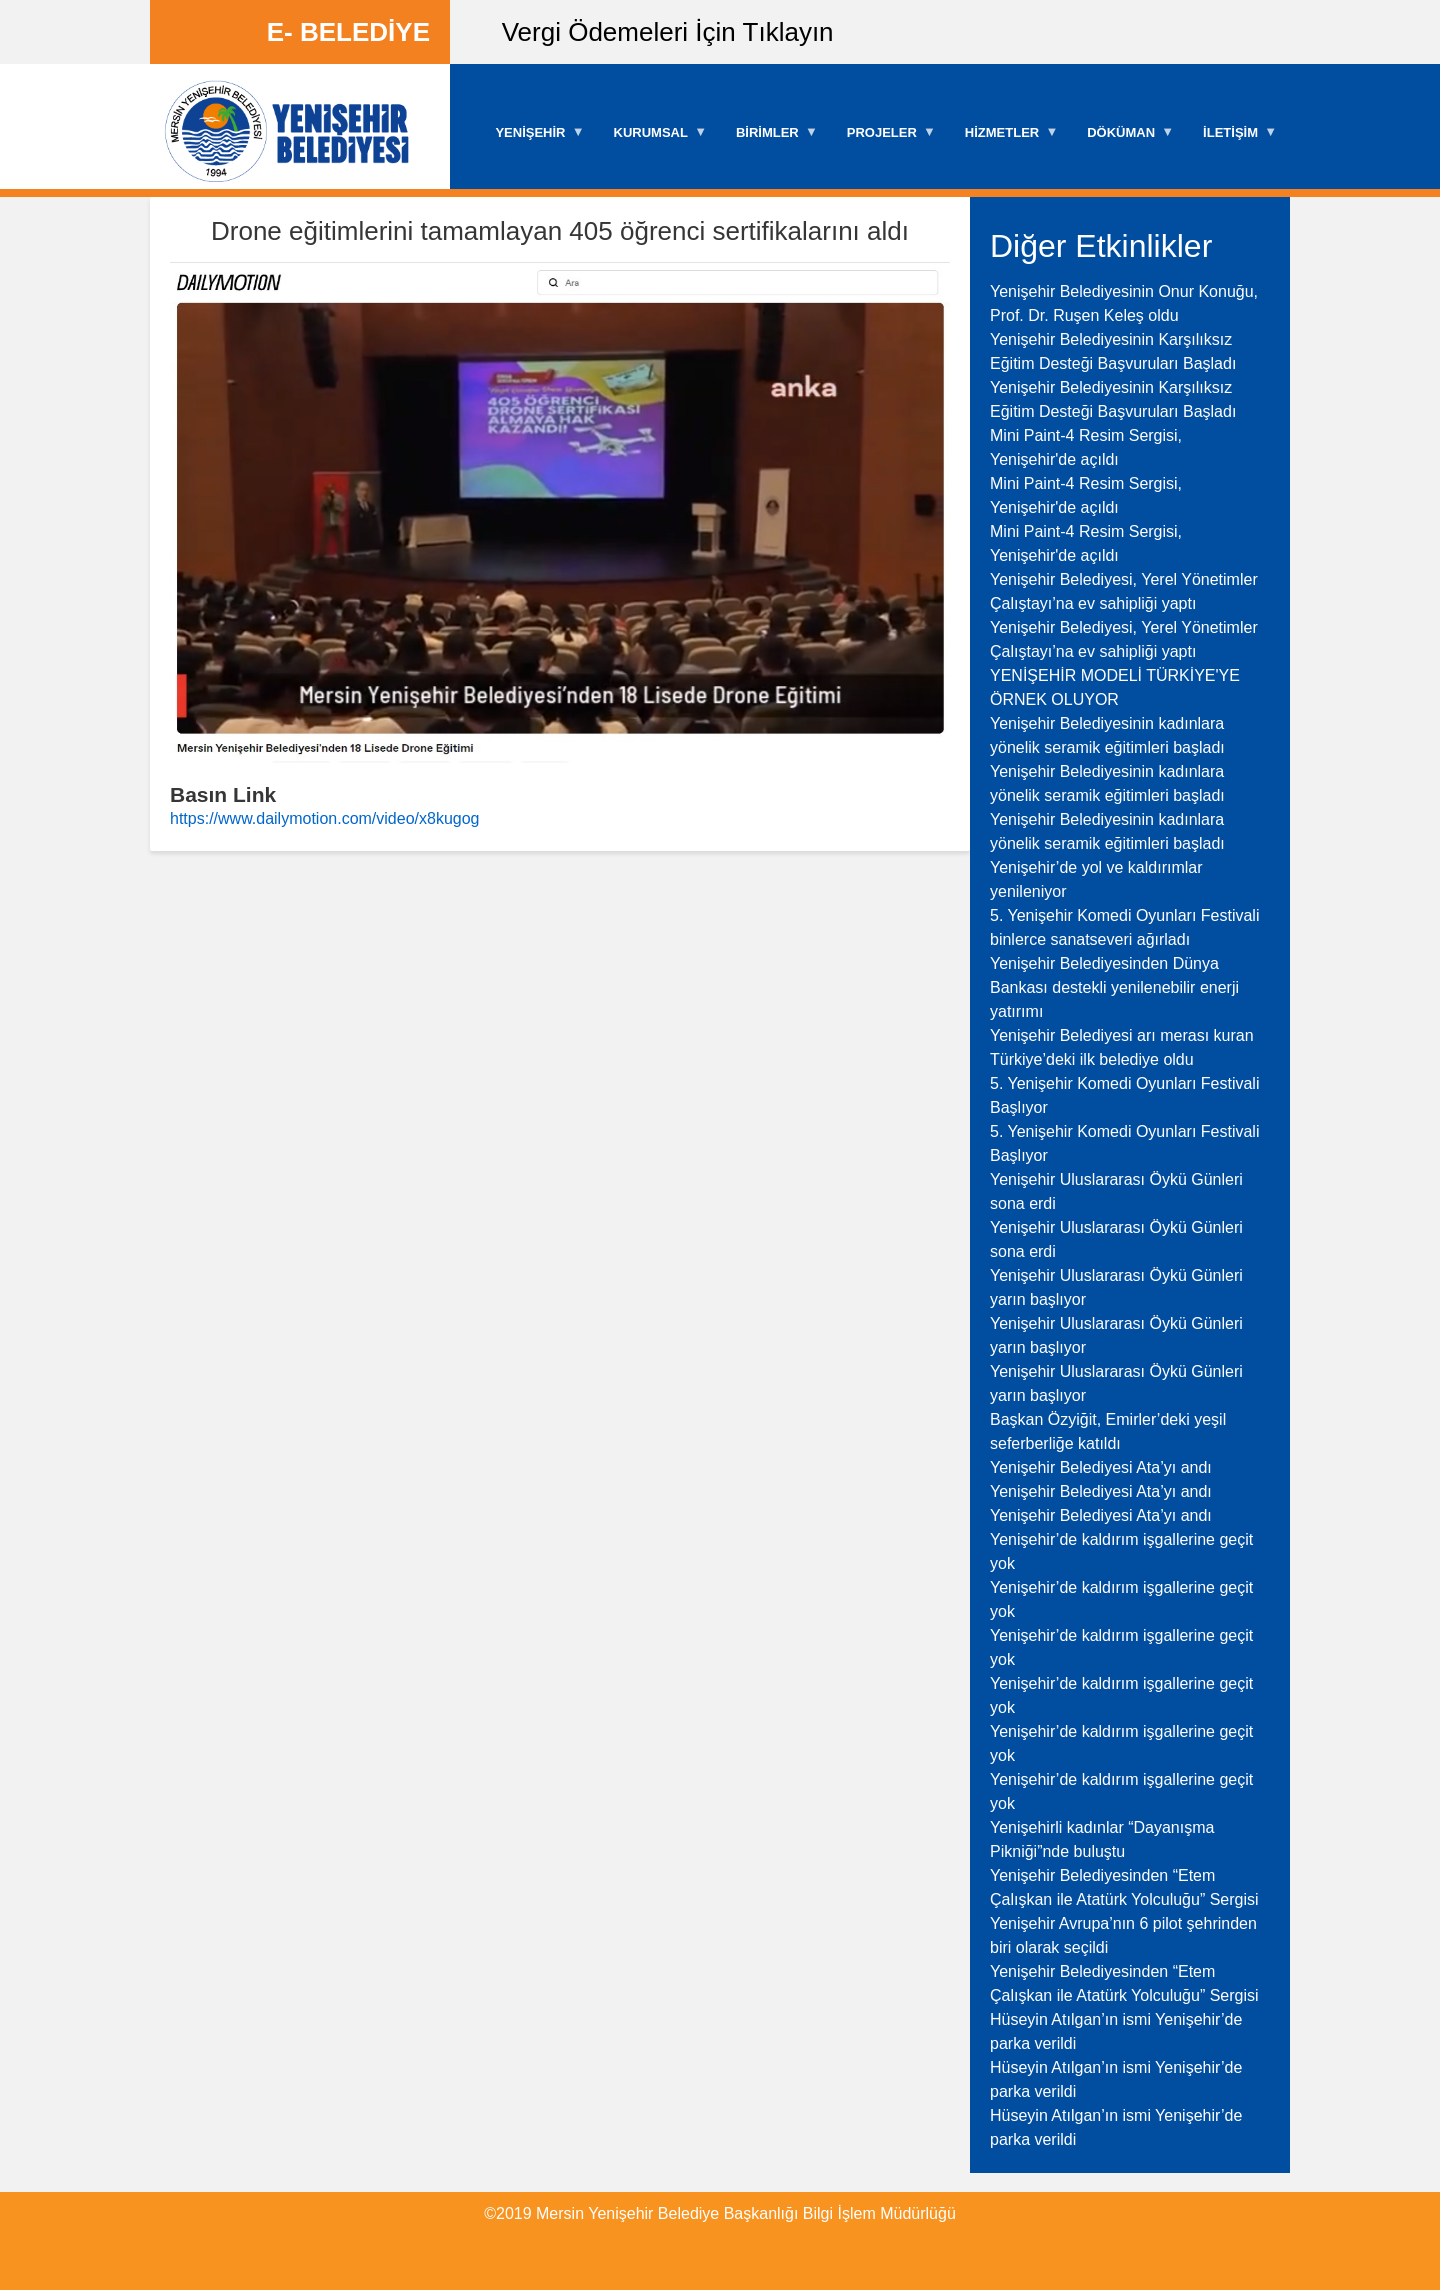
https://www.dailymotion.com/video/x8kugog (324, 818)
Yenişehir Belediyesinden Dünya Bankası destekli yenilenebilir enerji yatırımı (1114, 987)
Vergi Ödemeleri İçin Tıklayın (668, 32)
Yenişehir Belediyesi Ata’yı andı (1101, 1467)
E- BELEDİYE (348, 32)
